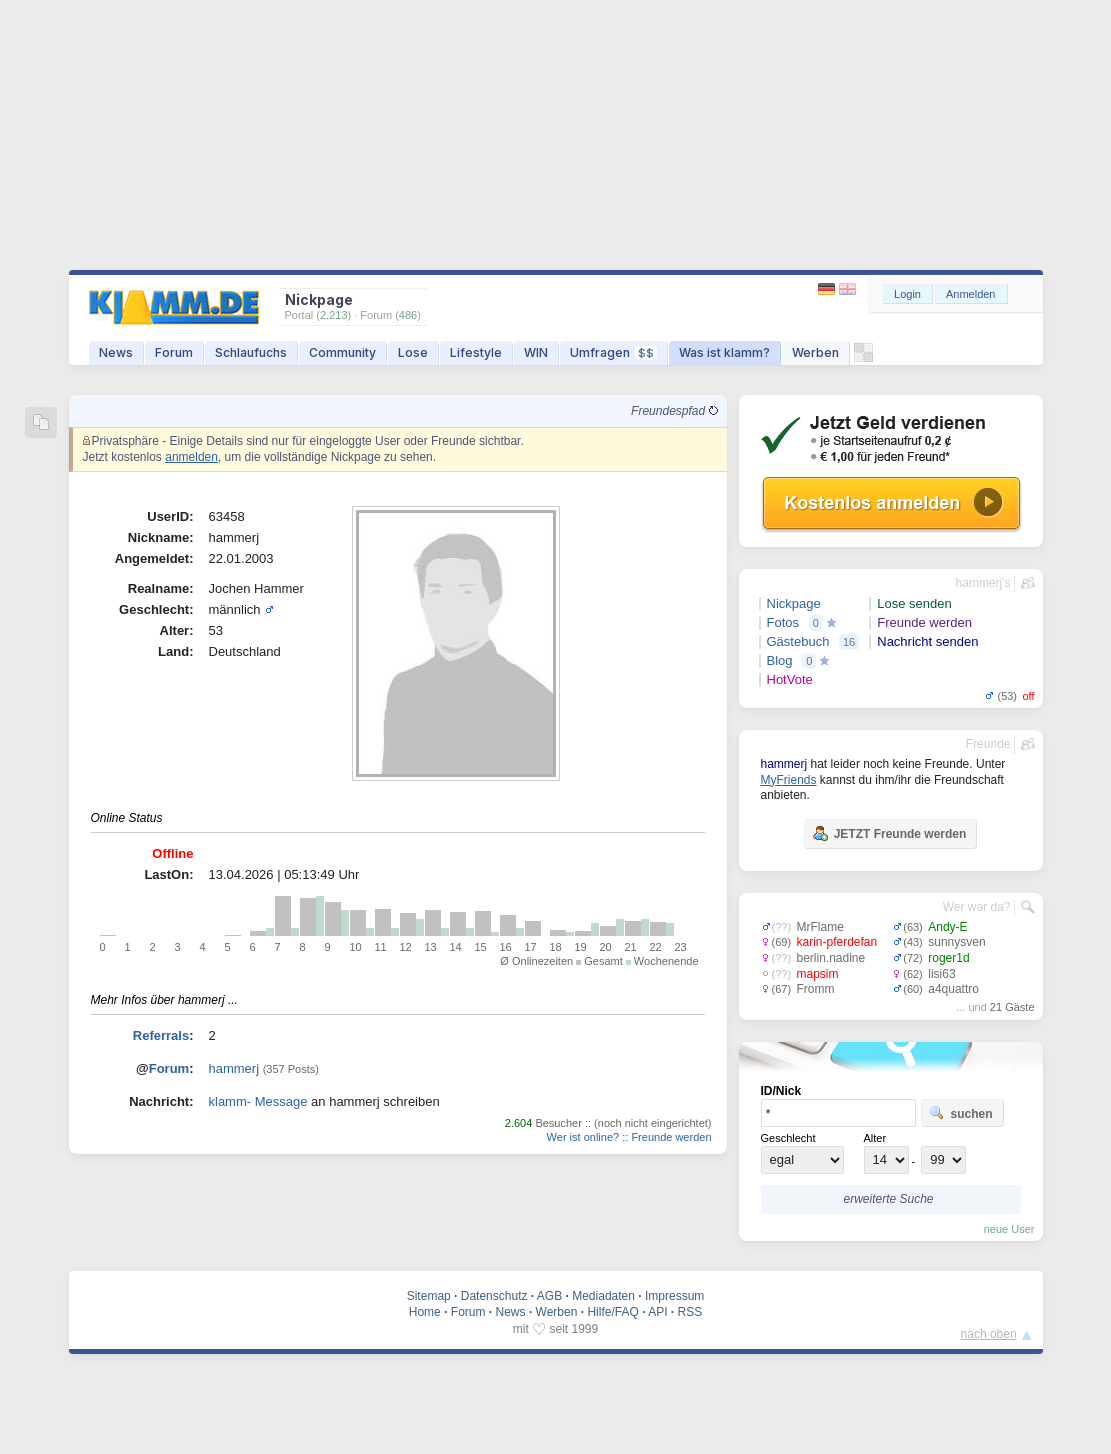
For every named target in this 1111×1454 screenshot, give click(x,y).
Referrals (161, 1035)
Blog (780, 660)
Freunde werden (671, 1137)
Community (342, 352)
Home (425, 1312)
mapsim (818, 974)
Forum (174, 352)
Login (907, 294)
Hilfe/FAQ (612, 1312)
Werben (815, 352)
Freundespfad (674, 411)
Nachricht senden (927, 641)
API (657, 1312)
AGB (549, 1296)
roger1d (948, 958)
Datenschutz (494, 1296)
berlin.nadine (831, 958)
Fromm (816, 989)
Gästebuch (798, 641)
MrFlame (820, 927)
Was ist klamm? (724, 352)
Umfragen (613, 352)
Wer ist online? (583, 1137)
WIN (536, 352)
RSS (690, 1312)
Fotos (783, 622)
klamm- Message (258, 1101)
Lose (413, 352)
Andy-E (947, 927)
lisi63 (941, 974)
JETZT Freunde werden (889, 833)
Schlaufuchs (251, 352)
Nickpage (794, 603)
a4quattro (953, 989)
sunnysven (956, 942)
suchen (961, 1113)
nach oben (989, 1334)
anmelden (191, 457)
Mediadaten (603, 1296)
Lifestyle (476, 352)
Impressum (674, 1296)
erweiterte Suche (888, 1199)
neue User (1009, 1229)
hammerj (234, 1068)
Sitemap (429, 1296)
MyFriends (789, 780)
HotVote (790, 679)
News (116, 352)
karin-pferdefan (837, 942)
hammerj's (983, 583)
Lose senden (914, 603)
